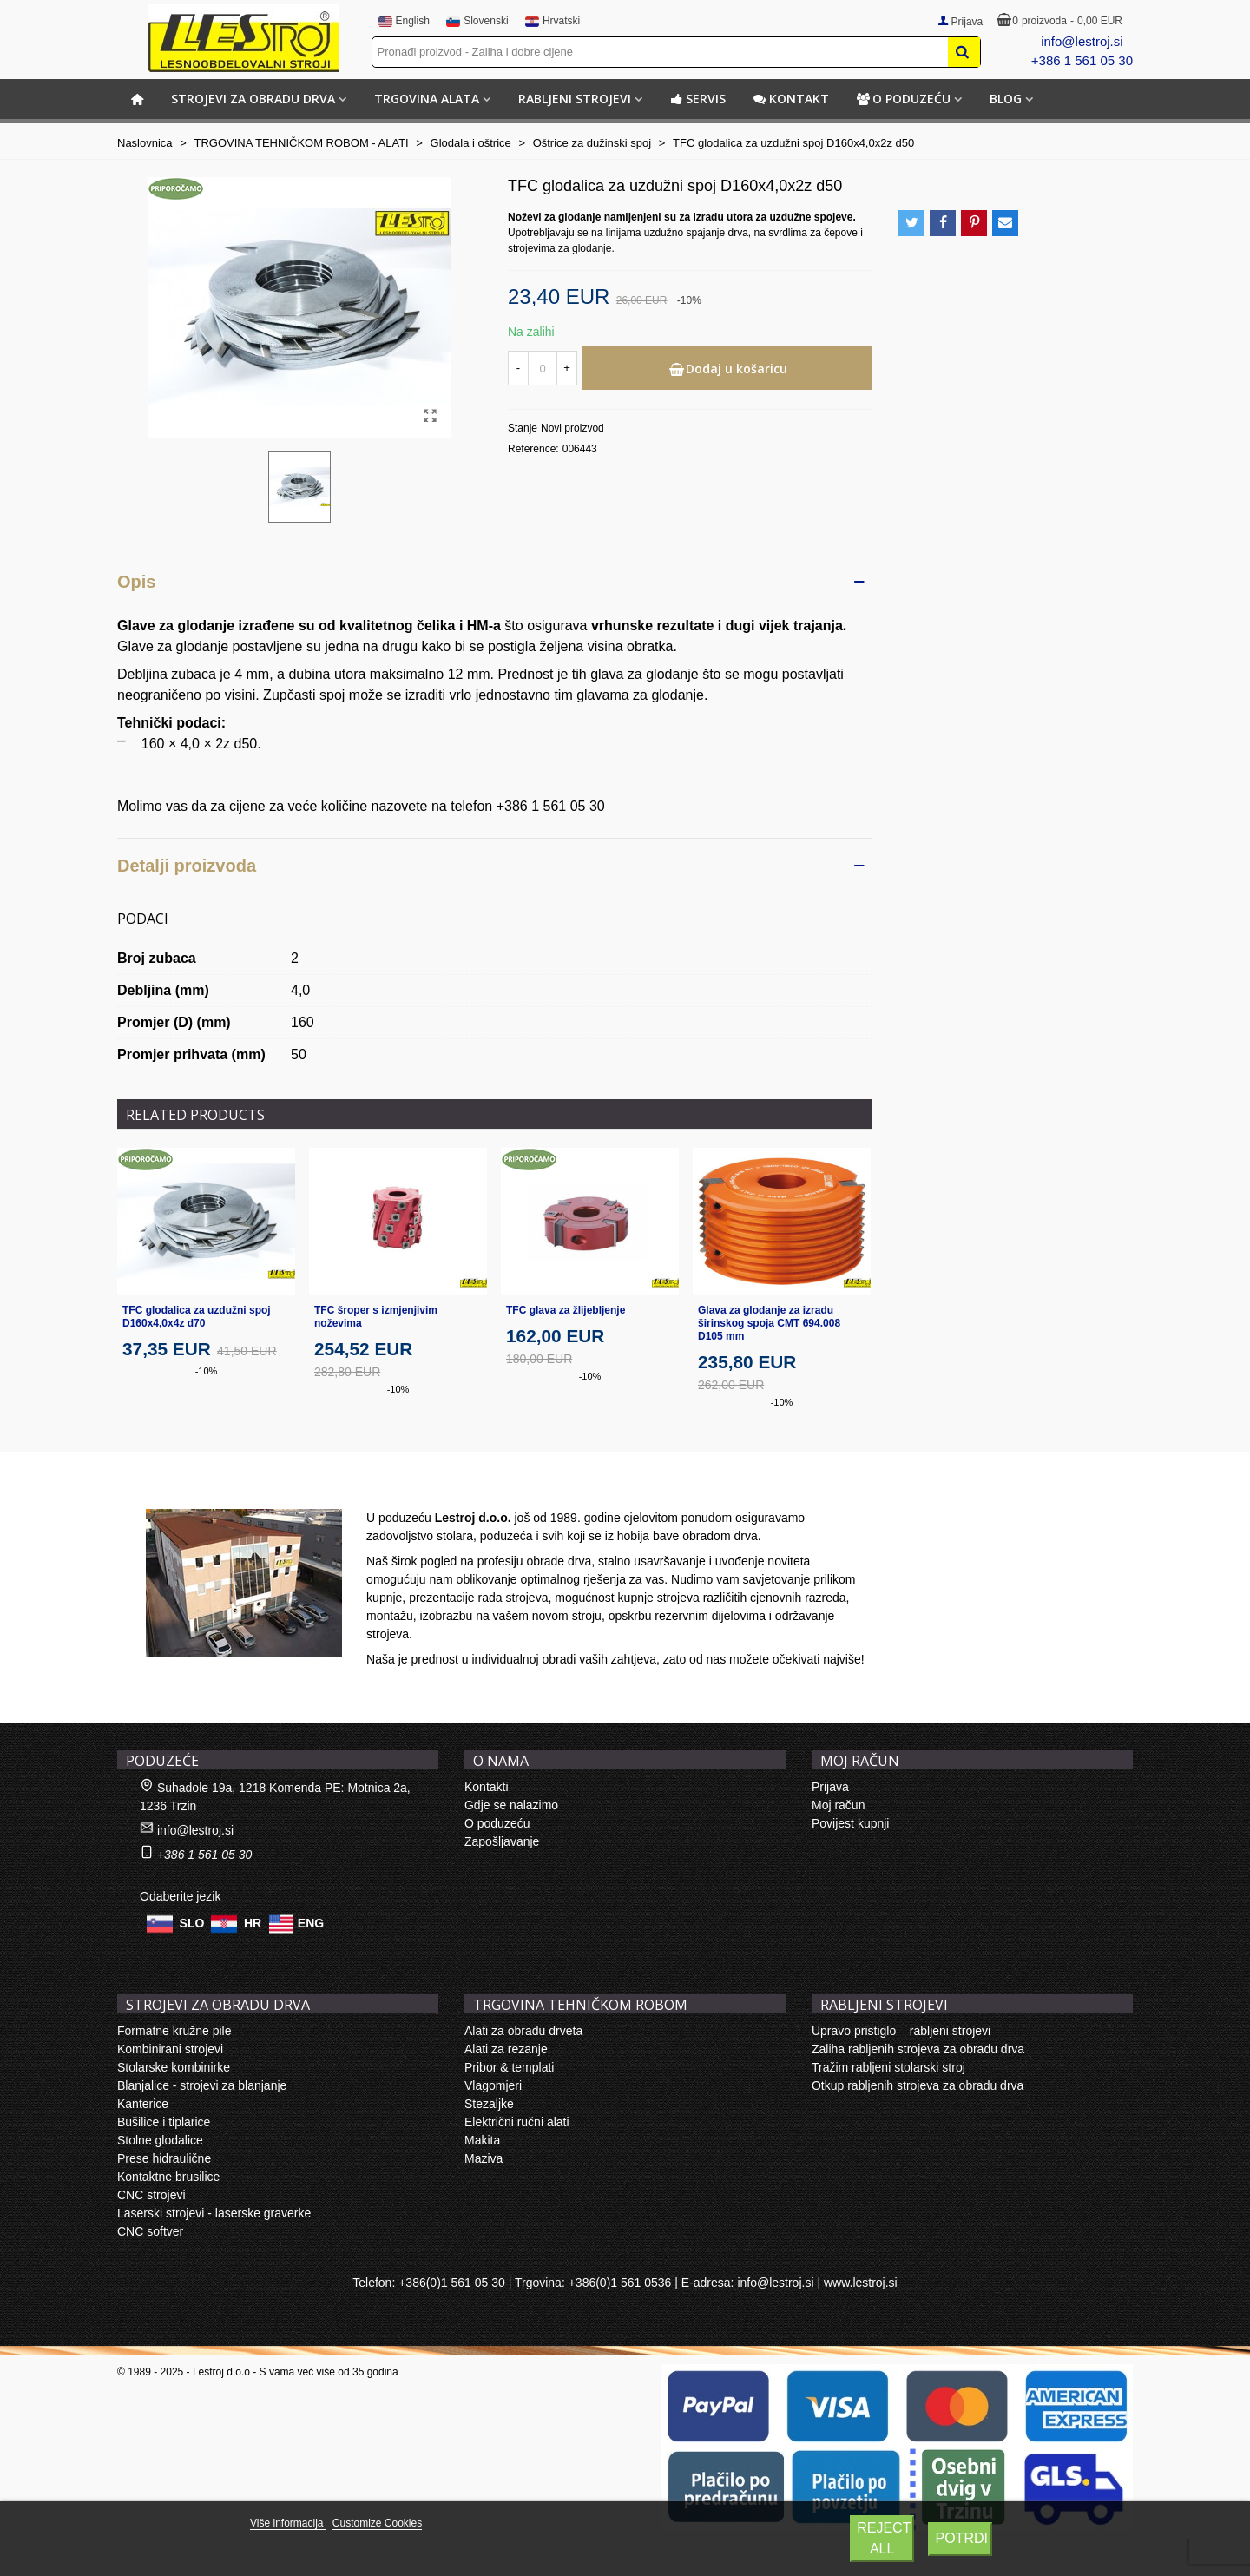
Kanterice (142, 2104)
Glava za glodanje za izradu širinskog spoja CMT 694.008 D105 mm (769, 1323)
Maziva (483, 2158)
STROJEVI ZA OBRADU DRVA (253, 98)
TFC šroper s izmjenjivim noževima (376, 1316)
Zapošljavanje (501, 1841)
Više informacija (288, 2523)
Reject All (884, 2538)
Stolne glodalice (160, 2140)
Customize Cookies (377, 2523)
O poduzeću (904, 98)
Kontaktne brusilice (168, 2177)
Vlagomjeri (493, 2085)
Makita (482, 2140)
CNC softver (150, 2231)
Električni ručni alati (516, 2122)
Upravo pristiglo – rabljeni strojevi (901, 2031)
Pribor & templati (509, 2067)
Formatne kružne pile (174, 2031)
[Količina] (542, 368)
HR (252, 1922)
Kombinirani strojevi (170, 2049)
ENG (311, 1922)
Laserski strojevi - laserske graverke (214, 2213)
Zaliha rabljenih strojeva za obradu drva (918, 2049)
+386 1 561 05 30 (1082, 60)
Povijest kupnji (851, 1823)
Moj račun (838, 1805)
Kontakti (486, 1787)
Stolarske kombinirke (173, 2067)
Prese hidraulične (164, 2158)
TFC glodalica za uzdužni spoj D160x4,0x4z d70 (196, 1316)
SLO (192, 1922)
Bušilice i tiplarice (163, 2122)
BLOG (1006, 98)
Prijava (830, 1787)
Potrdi (961, 2538)
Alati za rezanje (506, 2049)
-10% (206, 1371)
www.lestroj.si (861, 2282)
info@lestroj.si (1081, 41)
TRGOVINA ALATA (426, 98)
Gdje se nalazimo (511, 1805)
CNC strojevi (151, 2195)
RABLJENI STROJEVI (574, 98)
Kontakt (791, 98)
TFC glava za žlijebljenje (565, 1310)
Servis (698, 98)
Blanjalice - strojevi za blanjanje (201, 2085)
